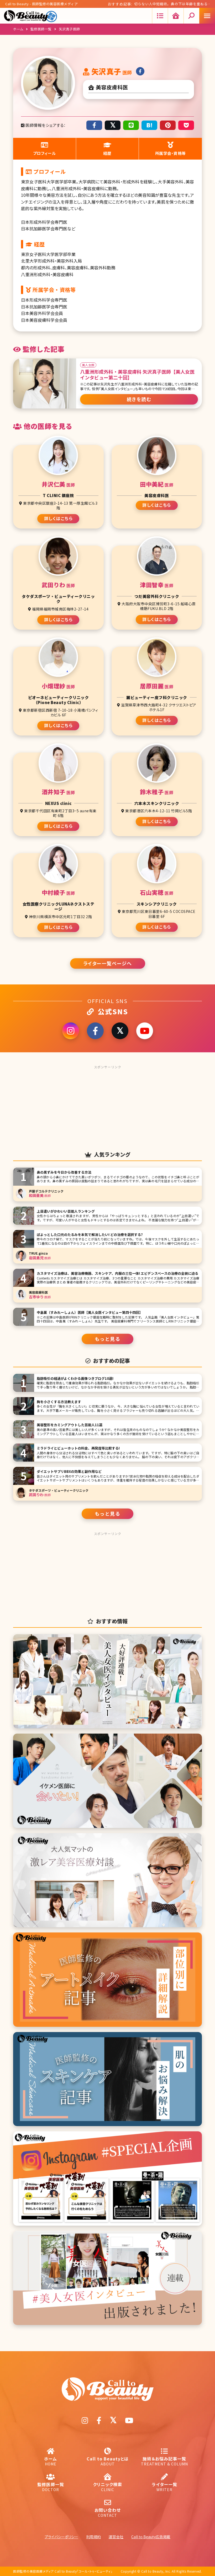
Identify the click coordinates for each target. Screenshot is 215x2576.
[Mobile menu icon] (207, 16)
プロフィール (44, 149)
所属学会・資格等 (170, 149)
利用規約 (93, 2536)
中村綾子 (58, 892)
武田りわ (58, 585)
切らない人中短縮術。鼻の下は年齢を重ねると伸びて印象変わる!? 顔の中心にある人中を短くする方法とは (171, 4)
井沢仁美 (58, 484)
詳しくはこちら (58, 518)
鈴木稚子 (156, 792)
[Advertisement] (107, 1104)
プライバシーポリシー (61, 2536)
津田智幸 (156, 585)
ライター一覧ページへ (107, 963)
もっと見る (107, 1338)
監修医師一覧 (41, 28)
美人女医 (88, 365)
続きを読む (139, 399)
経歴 (107, 149)
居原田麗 (156, 686)
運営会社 (116, 2536)
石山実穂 (156, 892)
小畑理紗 (58, 686)
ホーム (18, 28)
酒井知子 (58, 792)
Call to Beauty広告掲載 (150, 2536)
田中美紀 (156, 484)
